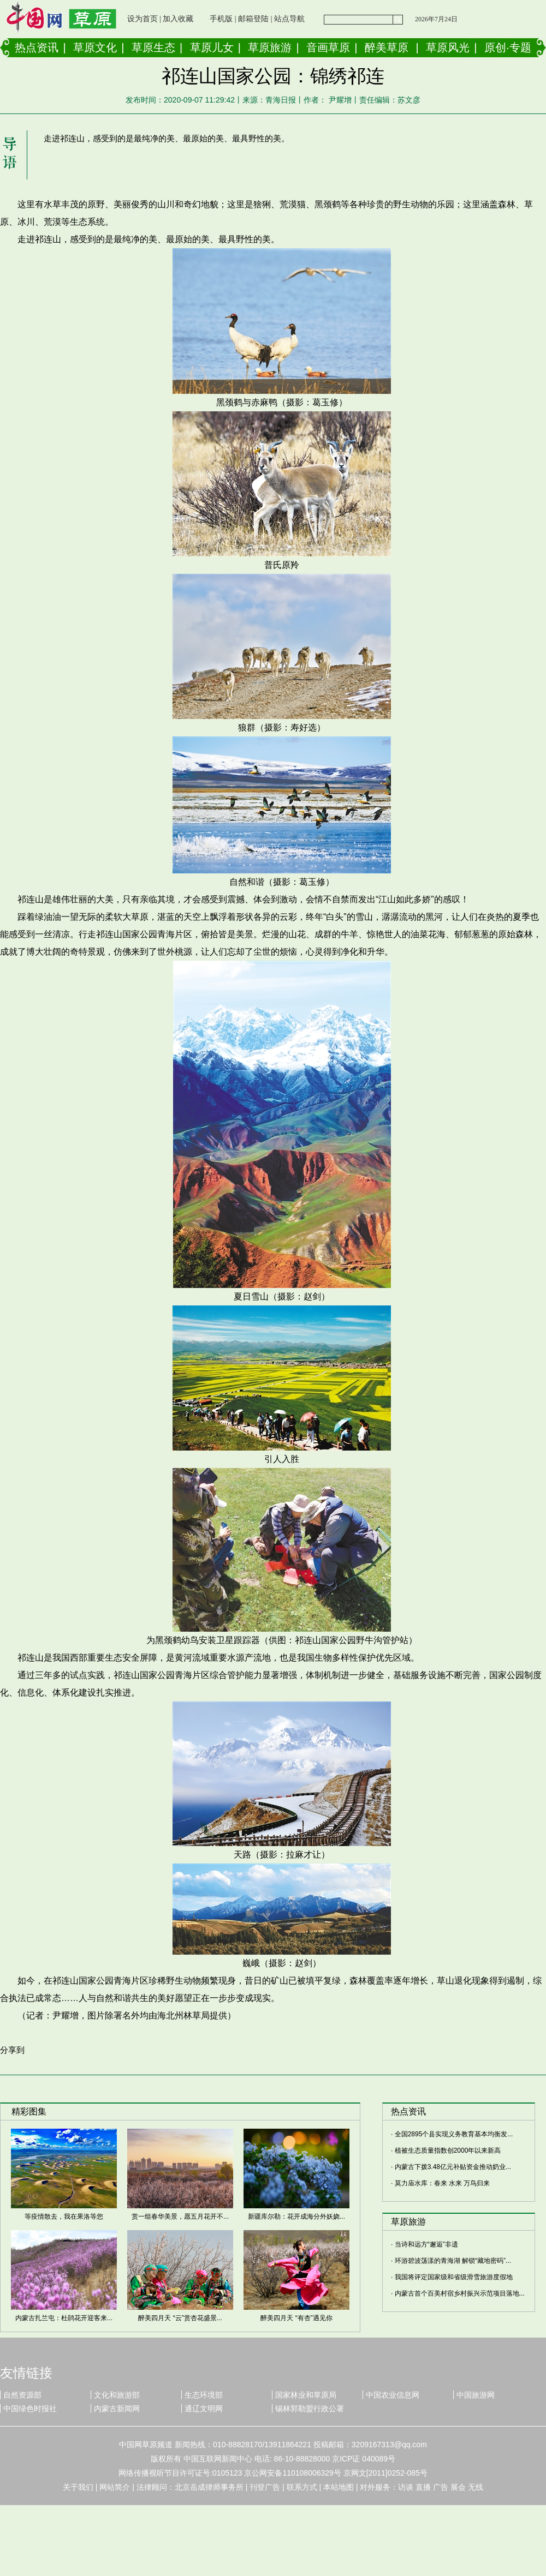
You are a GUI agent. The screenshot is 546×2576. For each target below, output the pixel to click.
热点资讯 (36, 47)
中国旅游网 (475, 2395)
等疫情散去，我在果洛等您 (64, 2216)
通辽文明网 (204, 2408)
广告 (440, 2487)
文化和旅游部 (117, 2395)
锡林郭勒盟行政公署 (309, 2408)
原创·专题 (507, 47)
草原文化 (95, 47)
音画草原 (328, 47)
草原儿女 (212, 47)
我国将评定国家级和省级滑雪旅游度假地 (454, 2277)
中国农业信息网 (392, 2395)
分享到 (12, 2049)
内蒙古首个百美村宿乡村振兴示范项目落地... (460, 2293)
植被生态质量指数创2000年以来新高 (448, 2150)
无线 (475, 2487)
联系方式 (302, 2487)
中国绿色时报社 (30, 2408)
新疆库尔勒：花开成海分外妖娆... (296, 2216)
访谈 (405, 2487)
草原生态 (153, 47)
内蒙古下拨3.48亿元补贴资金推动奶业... (453, 2167)
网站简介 (114, 2487)
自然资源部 (22, 2395)
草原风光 (448, 47)
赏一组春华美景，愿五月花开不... (180, 2216)
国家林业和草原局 (305, 2395)
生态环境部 (204, 2395)
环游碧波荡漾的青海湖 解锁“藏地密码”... (453, 2261)
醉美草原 (386, 47)
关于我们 (78, 2487)
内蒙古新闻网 (117, 2408)
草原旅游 (270, 47)
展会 (458, 2487)
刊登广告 (265, 2487)
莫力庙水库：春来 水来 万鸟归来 (442, 2183)
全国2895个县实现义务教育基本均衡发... (454, 2134)
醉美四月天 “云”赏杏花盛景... (180, 2318)
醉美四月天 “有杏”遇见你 (296, 2318)
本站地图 (338, 2487)
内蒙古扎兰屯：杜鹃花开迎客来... (63, 2318)
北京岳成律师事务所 (209, 2487)
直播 (423, 2487)
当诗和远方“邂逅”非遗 (426, 2244)
